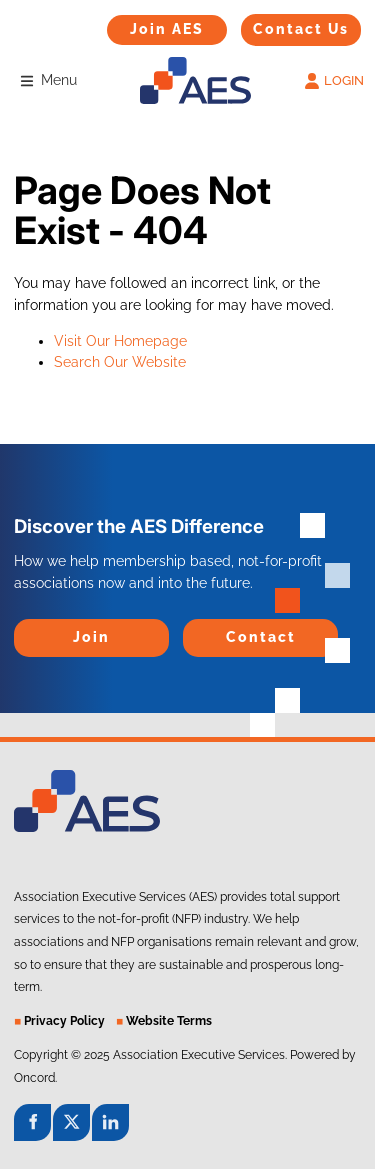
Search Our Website (120, 362)
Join (27, 629)
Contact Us (278, 24)
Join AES (135, 25)
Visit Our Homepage (120, 341)
